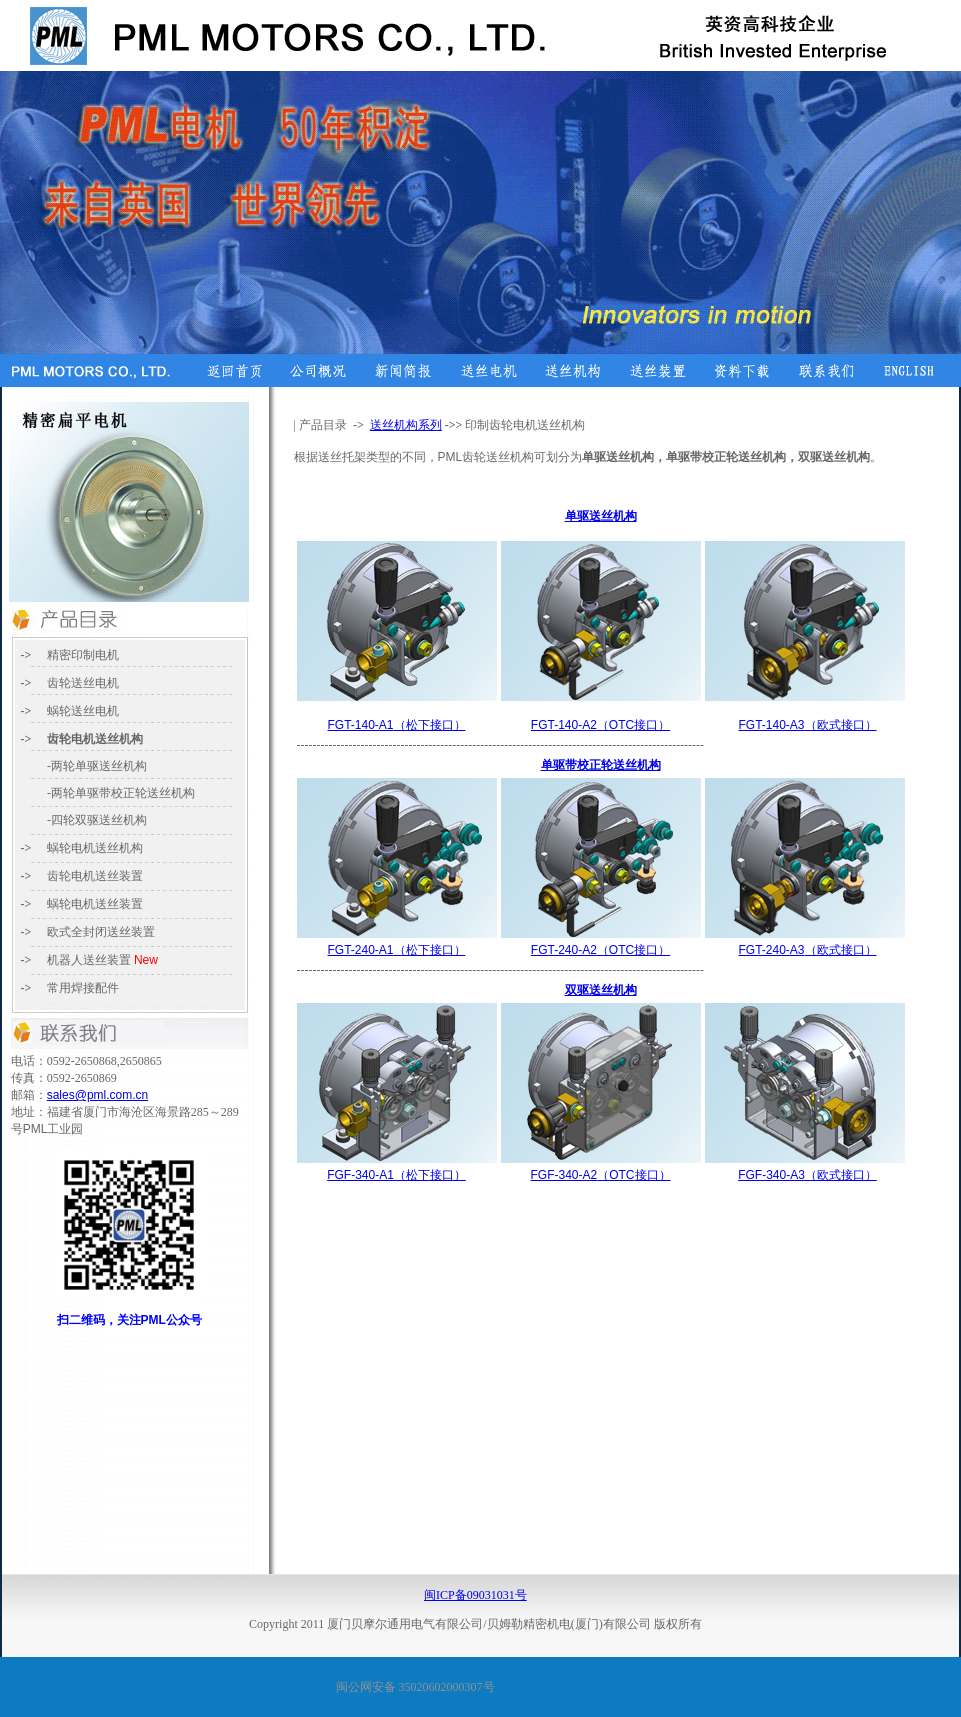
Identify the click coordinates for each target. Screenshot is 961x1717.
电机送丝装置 (107, 904)
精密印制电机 (83, 655)
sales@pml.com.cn (98, 1095)
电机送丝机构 (95, 848)
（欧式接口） (807, 725)
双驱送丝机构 (601, 990)
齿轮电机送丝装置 (95, 876)
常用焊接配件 (83, 988)
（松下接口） (396, 725)
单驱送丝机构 (601, 516)
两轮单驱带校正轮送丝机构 (123, 793)
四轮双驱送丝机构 (99, 820)
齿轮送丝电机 (83, 683)
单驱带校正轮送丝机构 (601, 765)
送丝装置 (101, 932)
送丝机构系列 (406, 425)
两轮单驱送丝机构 (99, 766)
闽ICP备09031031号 (475, 1595)
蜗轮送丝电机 (83, 711)
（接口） (600, 725)
